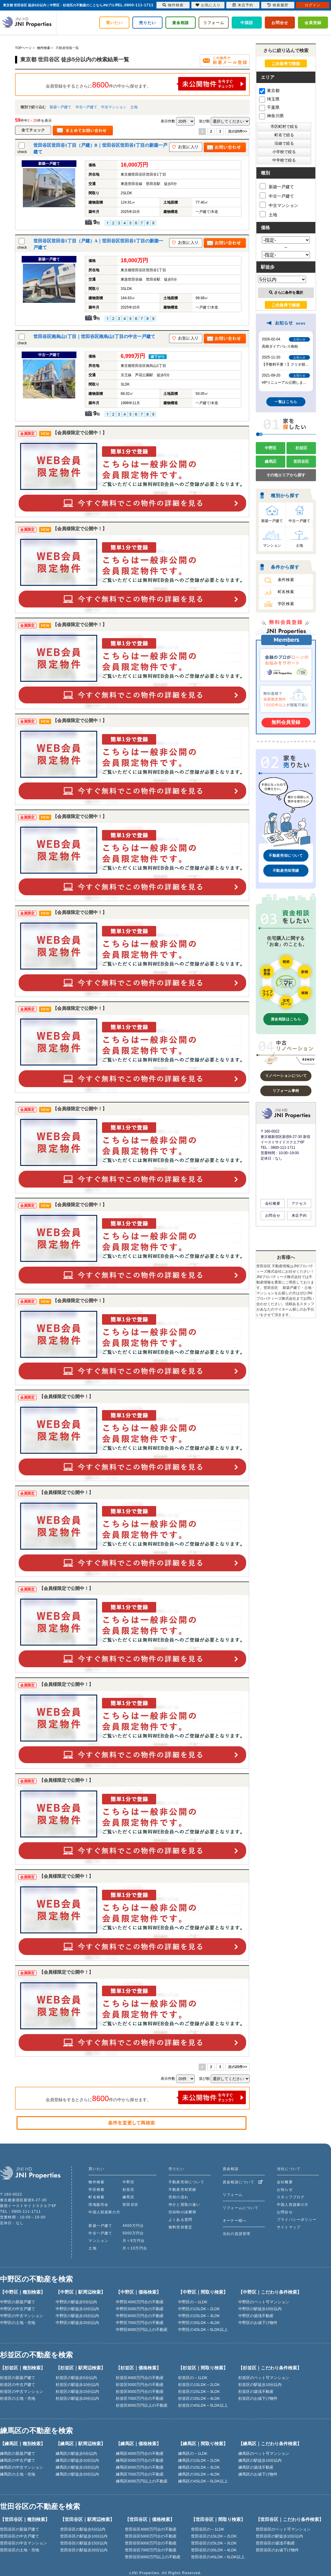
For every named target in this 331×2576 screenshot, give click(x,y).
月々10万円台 (134, 2248)
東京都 (269, 90)
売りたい (147, 22)
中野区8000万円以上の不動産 (142, 2329)
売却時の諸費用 (182, 2212)
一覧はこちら (285, 402)
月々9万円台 (133, 2241)
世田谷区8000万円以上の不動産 (153, 2557)
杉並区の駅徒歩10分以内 (77, 2384)
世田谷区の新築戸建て (19, 2529)
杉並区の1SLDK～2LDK (199, 2384)
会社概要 (272, 1203)
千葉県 (269, 107)
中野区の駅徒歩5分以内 (76, 2302)
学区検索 (286, 603)
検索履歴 (277, 5)
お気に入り (208, 5)
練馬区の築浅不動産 (256, 2467)
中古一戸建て (86, 107)
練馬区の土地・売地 (17, 2474)
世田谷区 (301, 461)
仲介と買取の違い (184, 2205)
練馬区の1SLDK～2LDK (199, 2460)
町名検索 (286, 591)
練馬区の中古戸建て (17, 2460)
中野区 (271, 448)
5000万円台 (133, 2233)
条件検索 (286, 579)
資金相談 (180, 22)
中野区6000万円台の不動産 (140, 2315)
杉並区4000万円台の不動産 (140, 2377)
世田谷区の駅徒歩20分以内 (83, 2550)
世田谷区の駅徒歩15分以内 (83, 2543)
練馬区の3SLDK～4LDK (199, 2474)
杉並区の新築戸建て (17, 2377)
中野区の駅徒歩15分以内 (77, 2315)
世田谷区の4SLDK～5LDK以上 (218, 2557)
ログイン (312, 5)
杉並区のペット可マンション (263, 2377)
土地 (134, 107)
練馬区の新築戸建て (17, 2453)
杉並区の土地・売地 (17, 2398)
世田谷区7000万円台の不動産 (151, 2550)
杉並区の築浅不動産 (256, 2391)
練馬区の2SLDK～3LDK (199, 2467)
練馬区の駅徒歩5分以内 (76, 2453)
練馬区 (271, 461)
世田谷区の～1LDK (207, 2529)
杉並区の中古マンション (21, 2391)
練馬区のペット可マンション (263, 2453)
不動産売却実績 (286, 870)
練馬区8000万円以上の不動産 (142, 2481)
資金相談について (243, 2182)
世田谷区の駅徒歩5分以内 (82, 2529)
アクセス (299, 1203)
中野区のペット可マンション (263, 2302)
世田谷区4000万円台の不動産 (151, 2529)
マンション (272, 545)
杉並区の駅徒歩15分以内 (77, 2391)
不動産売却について (286, 855)
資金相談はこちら (286, 1019)
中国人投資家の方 (104, 2212)
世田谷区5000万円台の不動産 (151, 2536)
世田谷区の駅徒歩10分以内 (83, 2536)
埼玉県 (269, 99)
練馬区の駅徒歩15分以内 (77, 2467)
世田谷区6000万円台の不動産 (151, 2543)
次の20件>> (237, 131)
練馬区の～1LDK (193, 2453)
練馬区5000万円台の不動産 (140, 2460)
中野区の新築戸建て (17, 2302)
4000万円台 (133, 2226)
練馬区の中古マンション (21, 2467)
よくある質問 (180, 2220)
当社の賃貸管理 (236, 2234)
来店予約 (299, 1215)
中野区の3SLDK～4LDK (199, 2322)
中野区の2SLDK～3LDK (199, 2315)
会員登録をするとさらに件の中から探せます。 (146, 84)
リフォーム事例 (286, 1091)
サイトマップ (289, 2227)
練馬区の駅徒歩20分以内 (77, 2474)
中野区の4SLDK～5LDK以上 (203, 2329)
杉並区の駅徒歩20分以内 (77, 2398)
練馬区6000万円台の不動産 (140, 2467)
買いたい (114, 22)
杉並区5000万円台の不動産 (140, 2384)
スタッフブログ (291, 2197)
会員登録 (313, 22)
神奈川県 (271, 115)
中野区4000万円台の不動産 (140, 2302)
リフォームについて (240, 2208)
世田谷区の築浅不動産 (275, 2543)
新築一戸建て (60, 107)
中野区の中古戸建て (17, 2309)
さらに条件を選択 (286, 292)
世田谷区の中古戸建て (19, 2536)
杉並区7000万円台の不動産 (140, 2398)
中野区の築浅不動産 (256, 2315)
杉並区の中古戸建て (17, 2384)
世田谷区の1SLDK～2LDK (214, 2536)
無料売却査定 (180, 2227)
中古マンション (113, 107)
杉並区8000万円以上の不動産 (142, 2405)
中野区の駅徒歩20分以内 (77, 2322)
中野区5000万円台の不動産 (140, 2309)
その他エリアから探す (285, 475)
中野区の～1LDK (193, 2302)
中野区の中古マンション (21, 2315)
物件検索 (96, 2182)
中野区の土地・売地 (17, 2322)
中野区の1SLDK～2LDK (199, 2309)
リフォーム (213, 22)
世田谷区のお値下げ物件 (277, 2550)
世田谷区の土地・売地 (19, 2550)
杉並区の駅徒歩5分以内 (76, 2377)
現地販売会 (98, 2205)
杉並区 (301, 448)
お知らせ (285, 2189)
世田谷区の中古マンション (23, 2543)
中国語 (246, 22)
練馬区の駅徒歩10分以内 (77, 2460)
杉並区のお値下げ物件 (257, 2398)
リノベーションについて (286, 1076)
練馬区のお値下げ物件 (257, 2474)
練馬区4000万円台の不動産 (140, 2453)
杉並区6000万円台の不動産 (140, 2391)
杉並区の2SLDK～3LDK (199, 2391)
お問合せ (279, 22)
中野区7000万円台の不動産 (140, 2322)
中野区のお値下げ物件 (257, 2322)
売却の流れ (178, 2197)
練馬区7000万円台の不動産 (140, 2474)
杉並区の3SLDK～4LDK (199, 2398)
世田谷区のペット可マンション (283, 2529)
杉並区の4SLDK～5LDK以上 (203, 2405)
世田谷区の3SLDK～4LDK (214, 2550)
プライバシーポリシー (297, 2220)
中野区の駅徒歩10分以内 (77, 2309)
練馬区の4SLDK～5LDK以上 (203, 2481)
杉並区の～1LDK (193, 2377)
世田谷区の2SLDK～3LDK (214, 2543)
